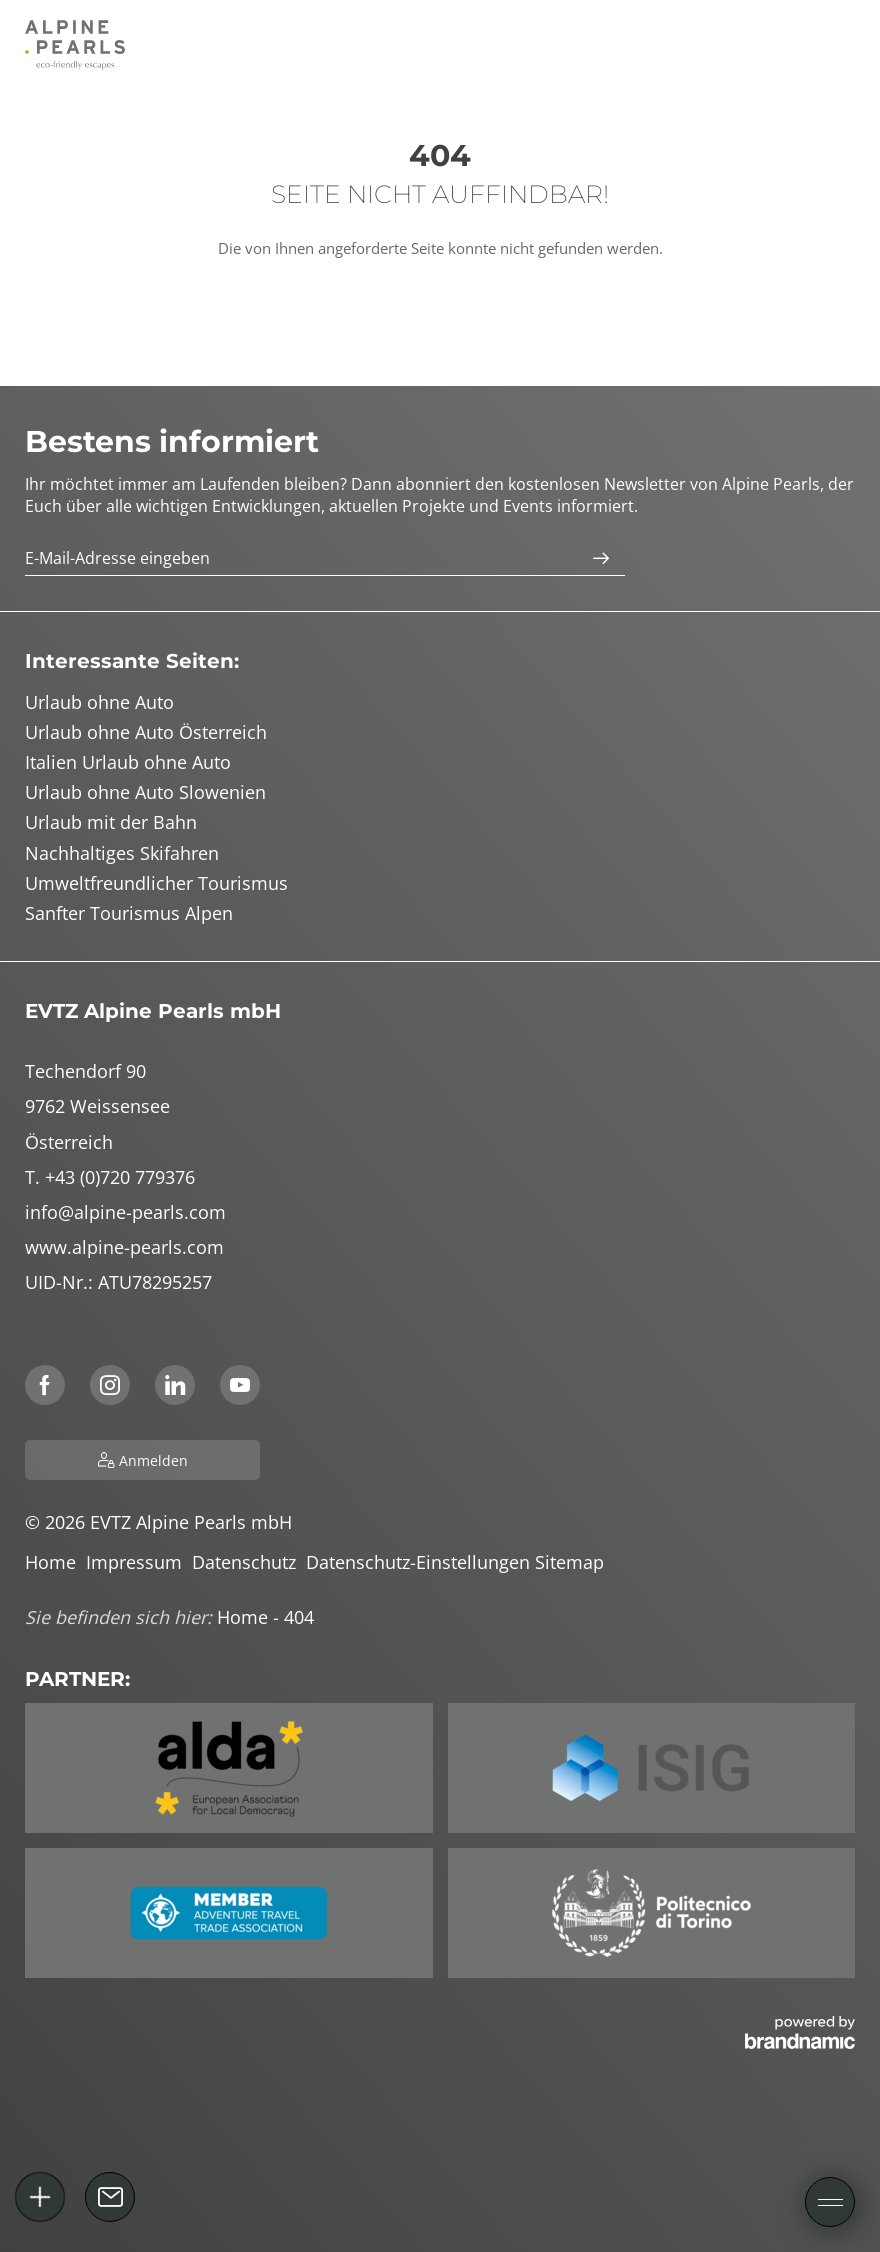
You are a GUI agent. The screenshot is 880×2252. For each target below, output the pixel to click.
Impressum (139, 1562)
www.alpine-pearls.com (124, 1247)
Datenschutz (249, 1562)
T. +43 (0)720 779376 (110, 1177)
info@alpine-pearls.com (125, 1212)
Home (55, 1562)
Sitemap (572, 1562)
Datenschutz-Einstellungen (420, 1562)
